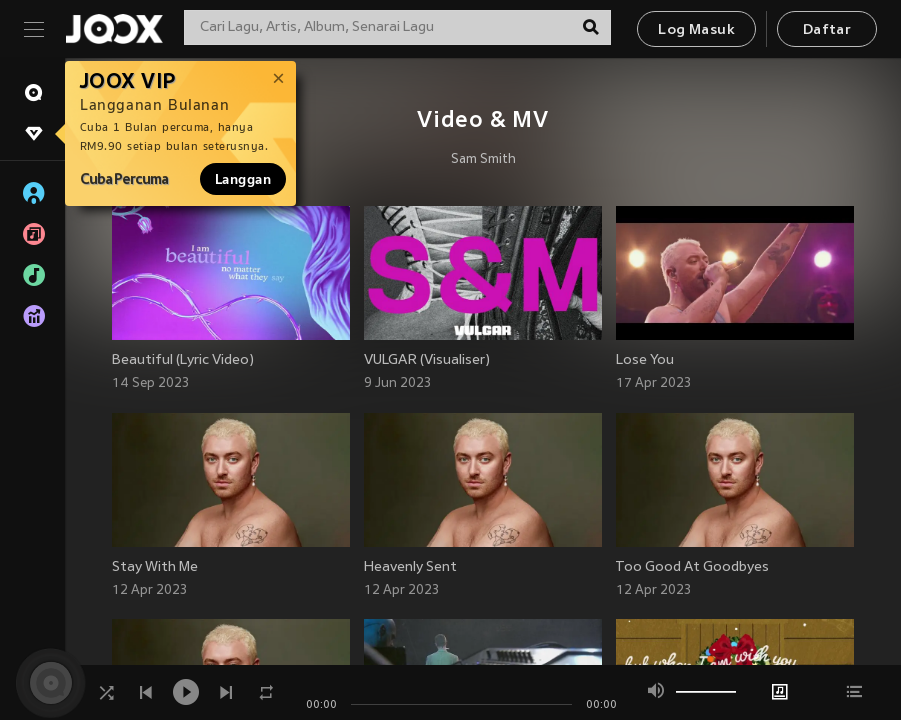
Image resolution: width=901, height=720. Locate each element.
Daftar (827, 30)
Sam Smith (483, 160)
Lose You (645, 360)
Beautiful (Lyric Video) (183, 360)
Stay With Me (155, 567)
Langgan (243, 179)
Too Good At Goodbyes (692, 567)
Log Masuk (696, 30)
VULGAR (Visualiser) (427, 360)
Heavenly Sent (410, 567)
